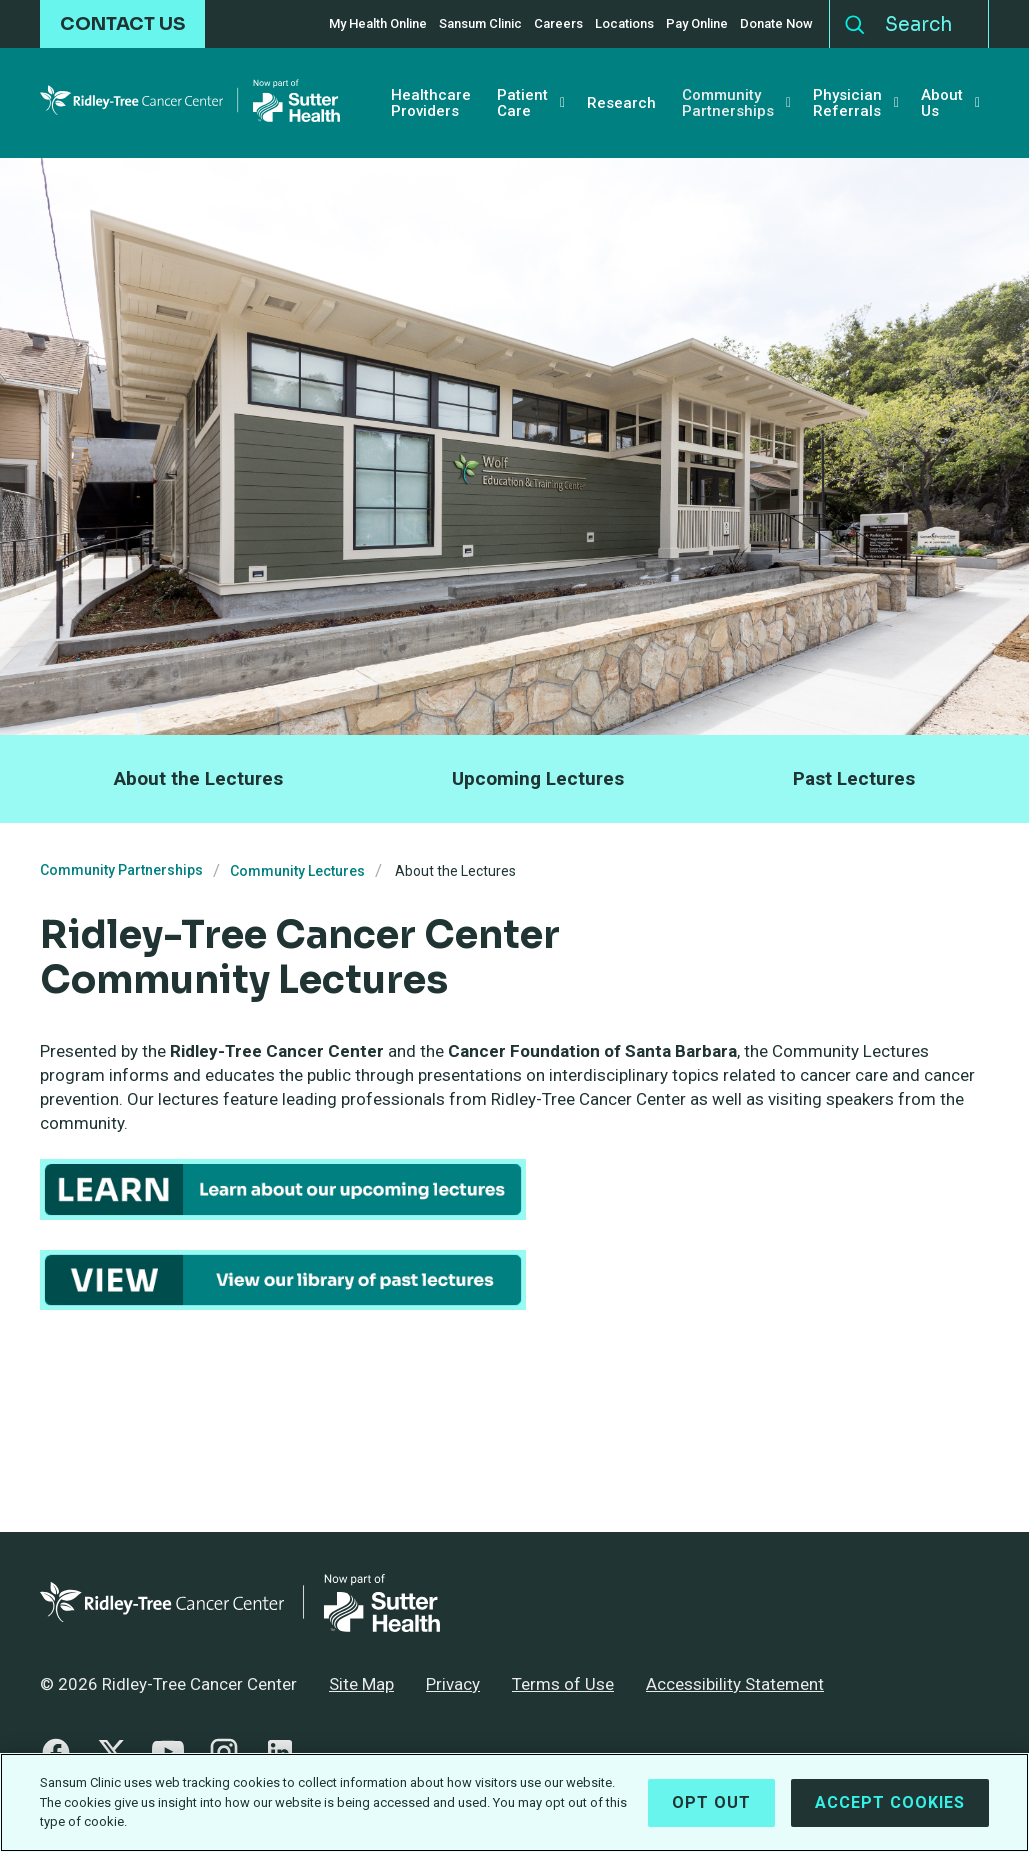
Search (855, 20)
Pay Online (697, 24)
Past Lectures (854, 778)
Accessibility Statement (735, 1684)
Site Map (361, 1684)
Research (621, 103)
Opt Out (711, 1802)
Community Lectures (297, 871)
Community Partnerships (728, 103)
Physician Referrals (847, 103)
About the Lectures (198, 778)
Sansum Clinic (480, 24)
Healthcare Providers (431, 103)
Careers (558, 24)
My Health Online (378, 24)
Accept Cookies (890, 1802)
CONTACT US (122, 24)
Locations (624, 24)
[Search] (931, 24)
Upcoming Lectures (538, 778)
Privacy (453, 1684)
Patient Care (522, 103)
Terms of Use (563, 1684)
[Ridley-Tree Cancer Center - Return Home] (190, 103)
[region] (514, 1802)
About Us (942, 103)
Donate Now (776, 24)
